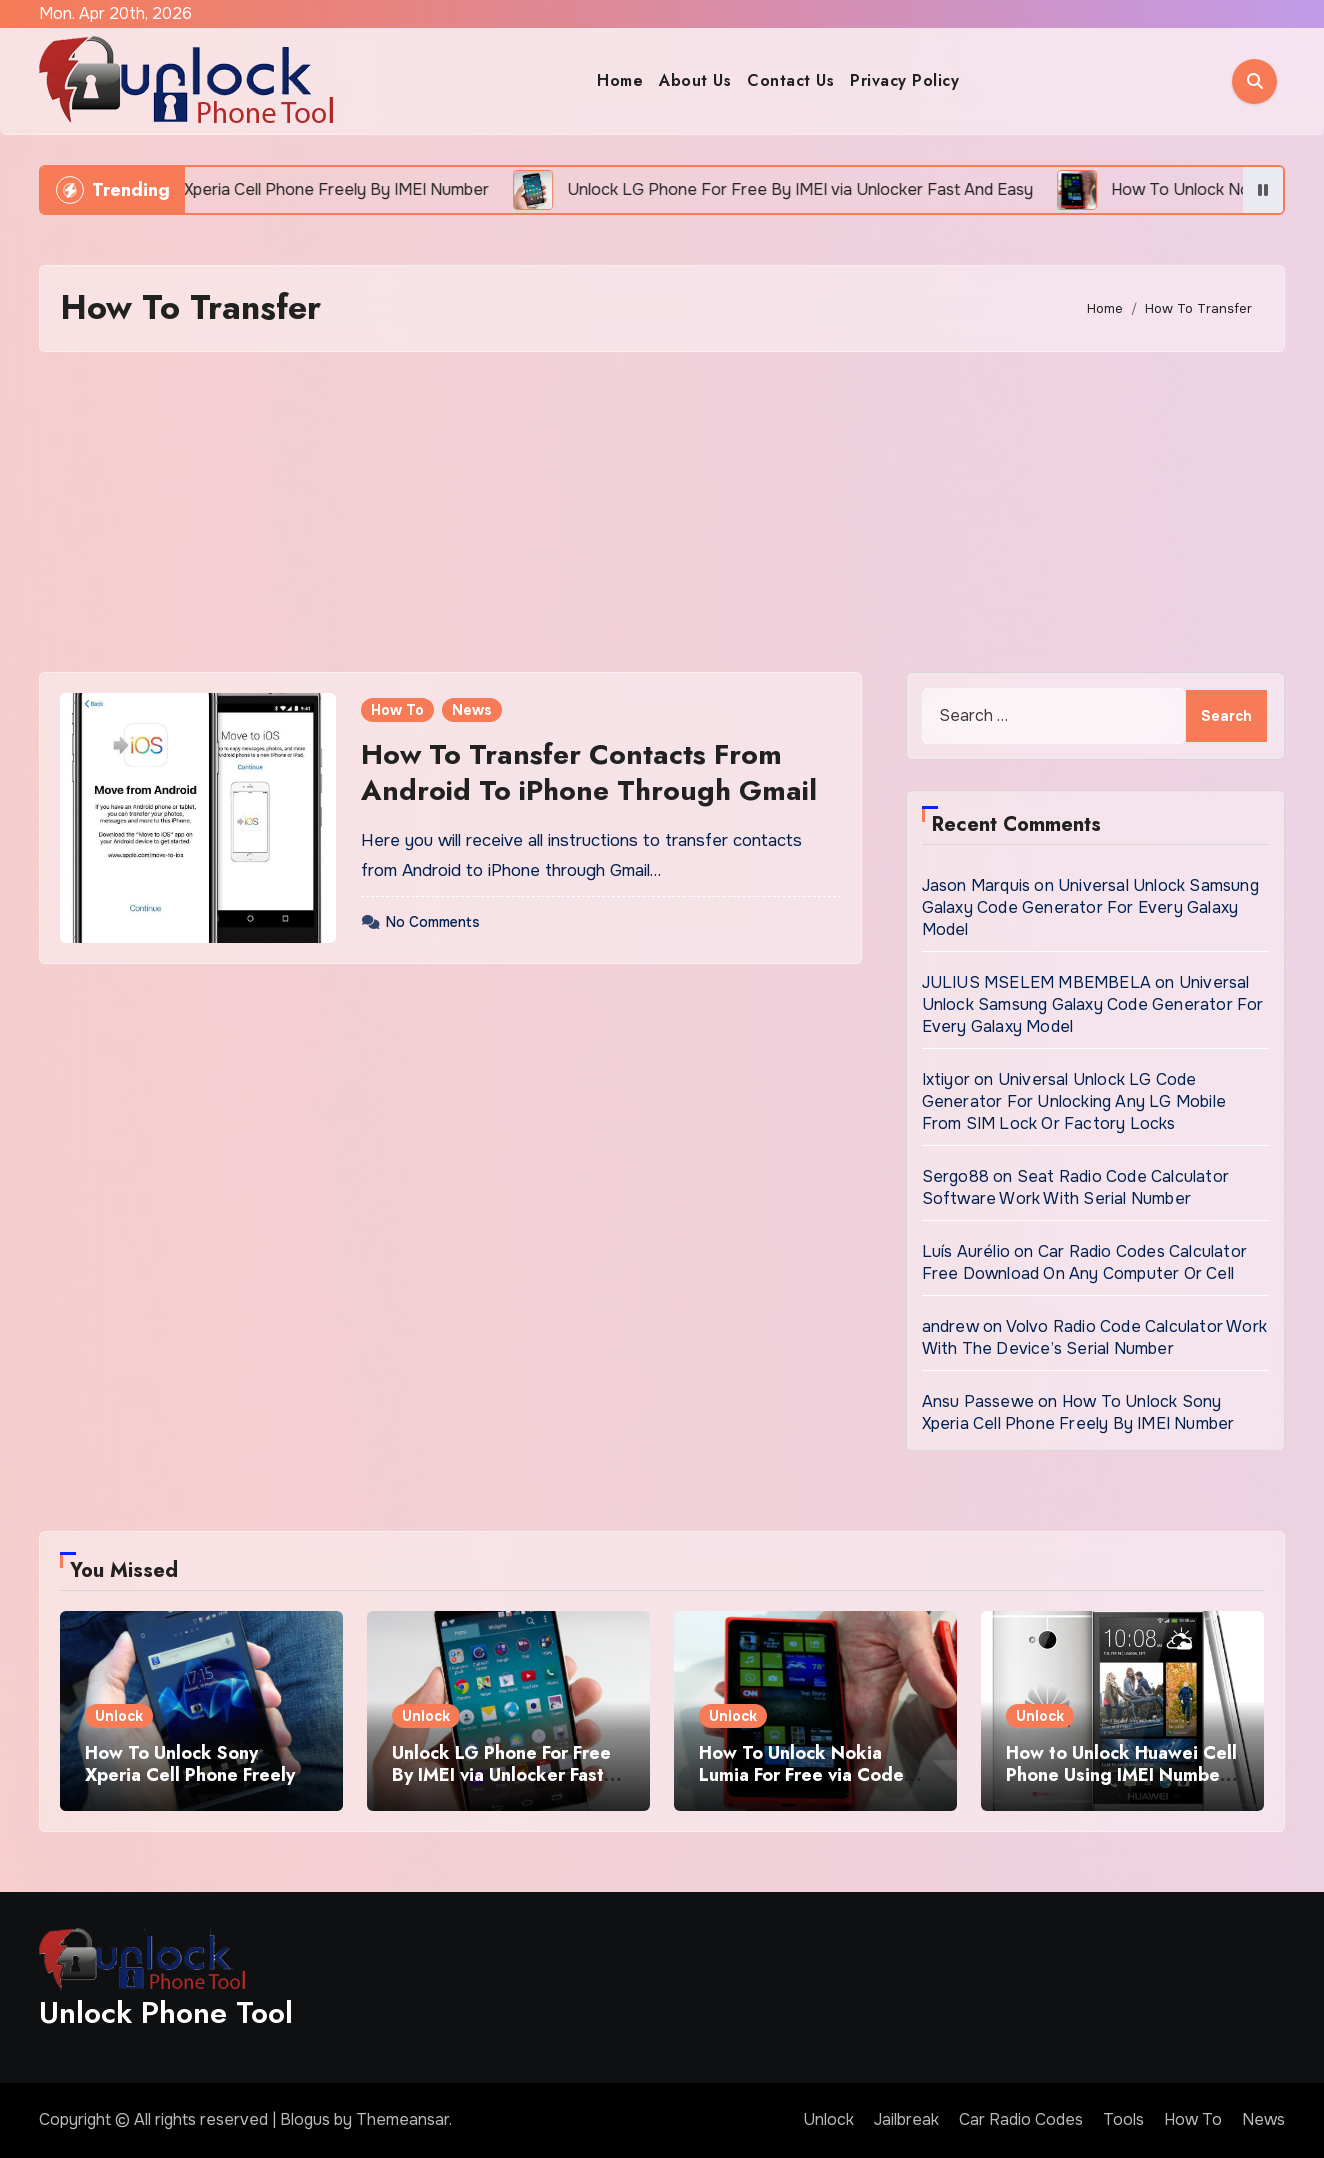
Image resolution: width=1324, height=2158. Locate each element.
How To (397, 710)
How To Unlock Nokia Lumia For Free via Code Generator (801, 1774)
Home (620, 80)
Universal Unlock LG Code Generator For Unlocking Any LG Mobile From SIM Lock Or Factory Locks (1074, 1101)
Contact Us (790, 80)
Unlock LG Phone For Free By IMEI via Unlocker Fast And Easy (501, 1774)
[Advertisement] (662, 512)
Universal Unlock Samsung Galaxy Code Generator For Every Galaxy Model (1090, 907)
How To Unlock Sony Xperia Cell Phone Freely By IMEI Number (1078, 1412)
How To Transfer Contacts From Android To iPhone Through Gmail (589, 772)
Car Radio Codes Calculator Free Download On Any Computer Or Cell (1084, 1262)
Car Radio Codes (1021, 2119)
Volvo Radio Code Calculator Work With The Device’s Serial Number (1094, 1337)
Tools (1123, 2119)
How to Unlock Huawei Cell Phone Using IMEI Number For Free (1121, 1774)
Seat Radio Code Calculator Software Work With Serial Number (1075, 1187)
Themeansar (402, 2119)
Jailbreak (906, 2119)
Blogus (305, 2119)
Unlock (119, 1716)
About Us (695, 80)
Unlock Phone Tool (166, 2012)
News (472, 710)
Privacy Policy (904, 80)
